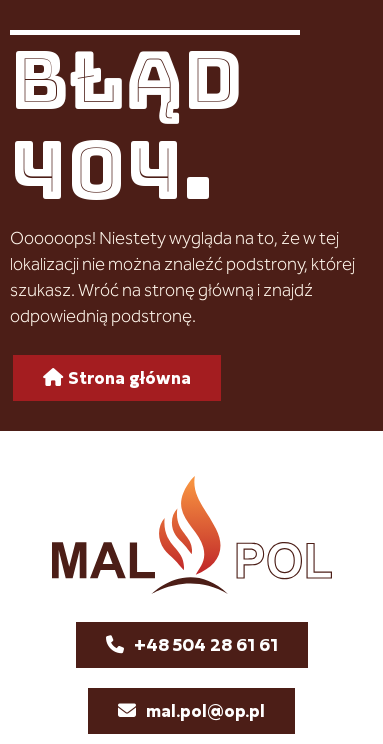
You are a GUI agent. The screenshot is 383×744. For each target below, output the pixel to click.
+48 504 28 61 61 (206, 644)
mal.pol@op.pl (205, 710)
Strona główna (129, 377)
